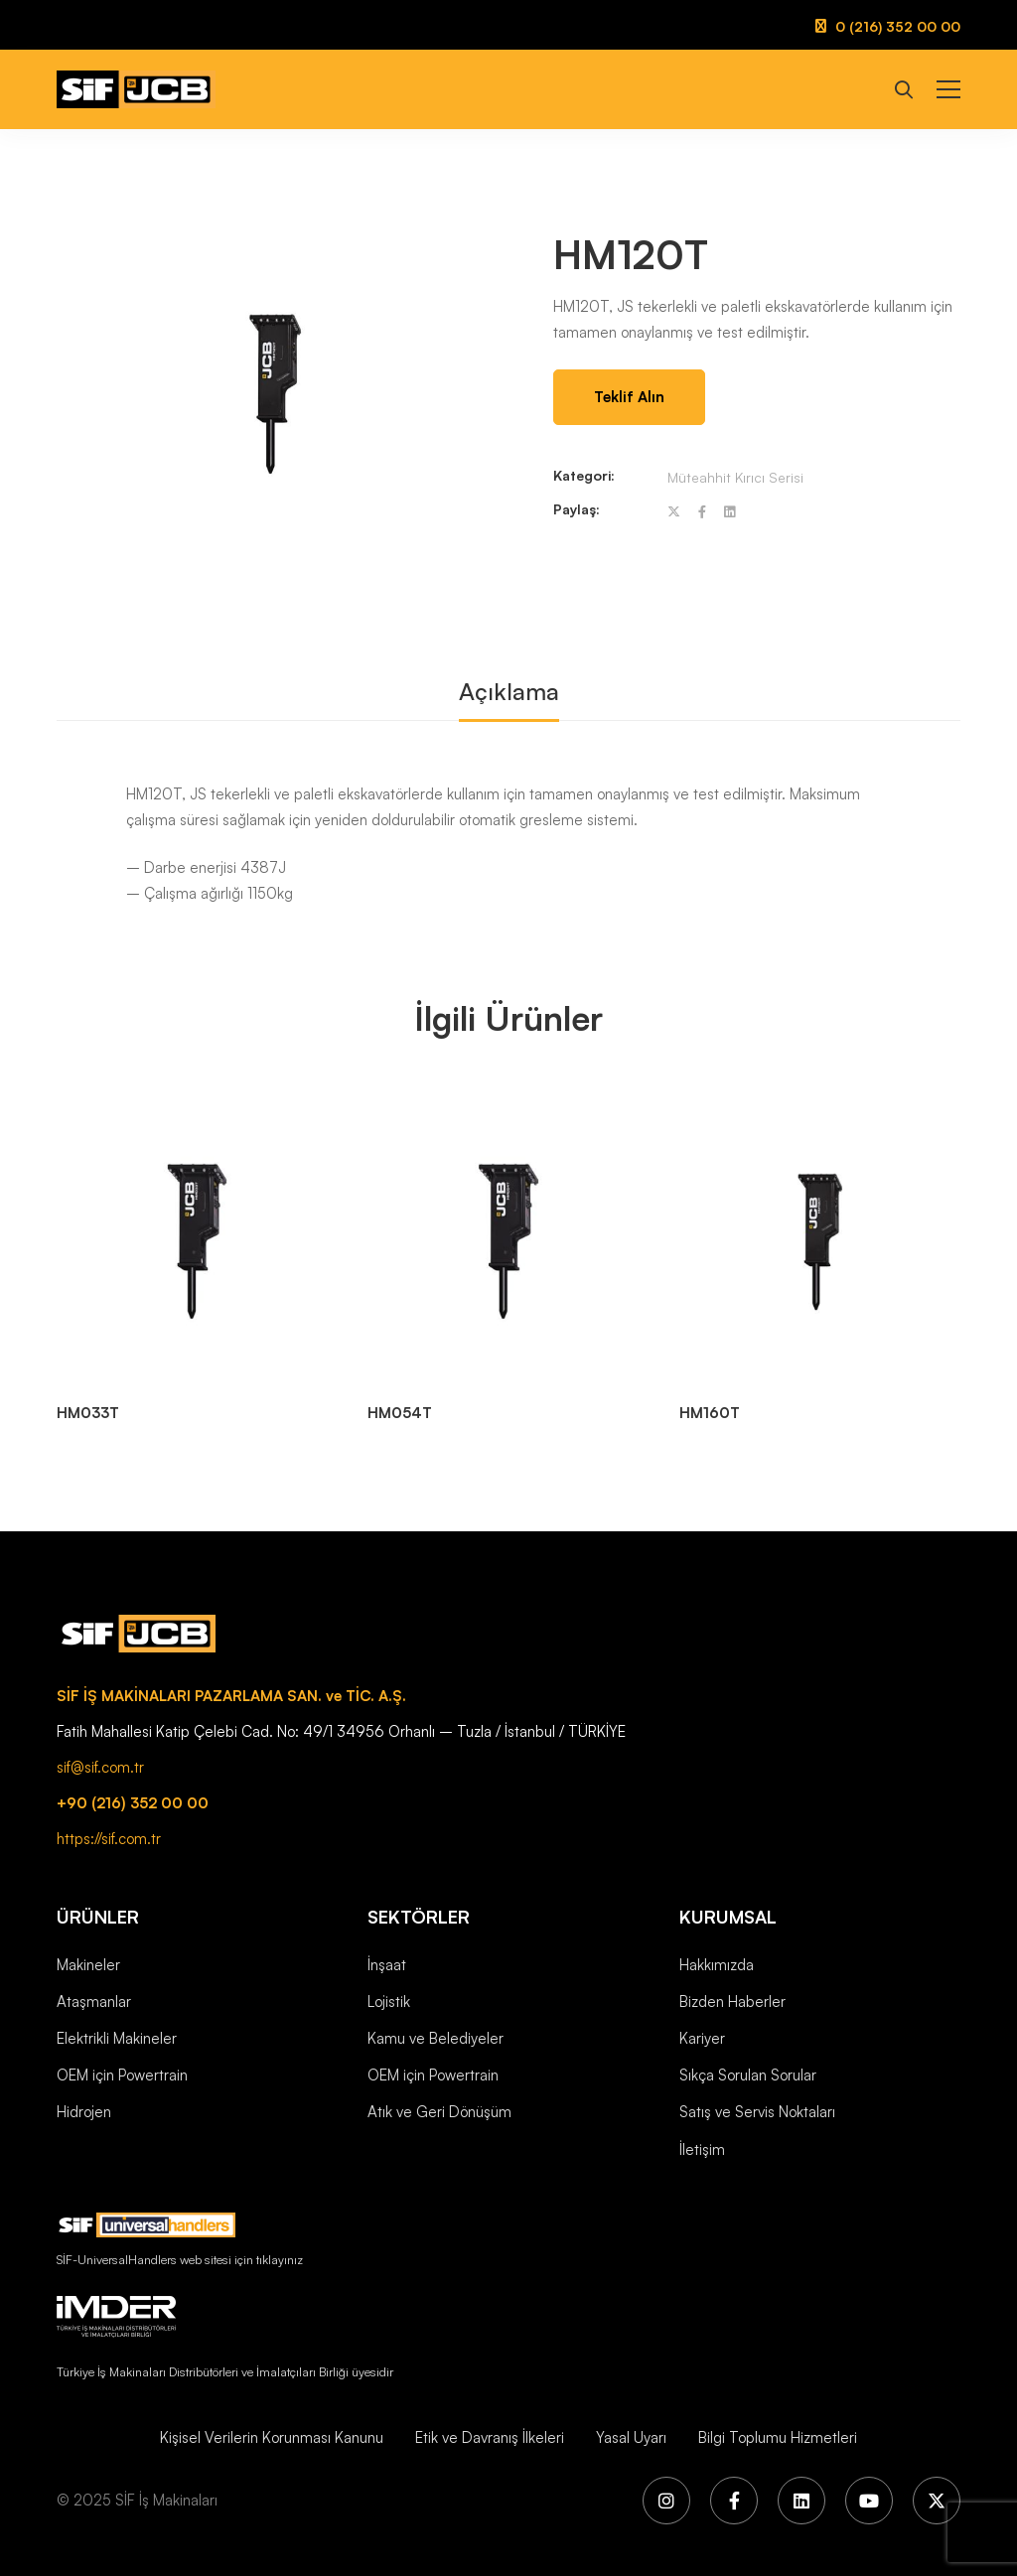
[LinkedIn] (801, 2500)
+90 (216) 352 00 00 (133, 1802)
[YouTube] (869, 2500)
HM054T (399, 1412)
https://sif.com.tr (109, 1838)
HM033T (88, 1412)
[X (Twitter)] (936, 2500)
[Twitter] (673, 512)
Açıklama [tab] (509, 691)
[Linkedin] (729, 512)
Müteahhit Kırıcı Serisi (735, 477)
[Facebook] (702, 512)
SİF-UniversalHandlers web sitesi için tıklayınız (180, 2259)
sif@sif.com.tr (100, 1767)
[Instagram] (666, 2500)
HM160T (709, 1412)
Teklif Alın (629, 396)
